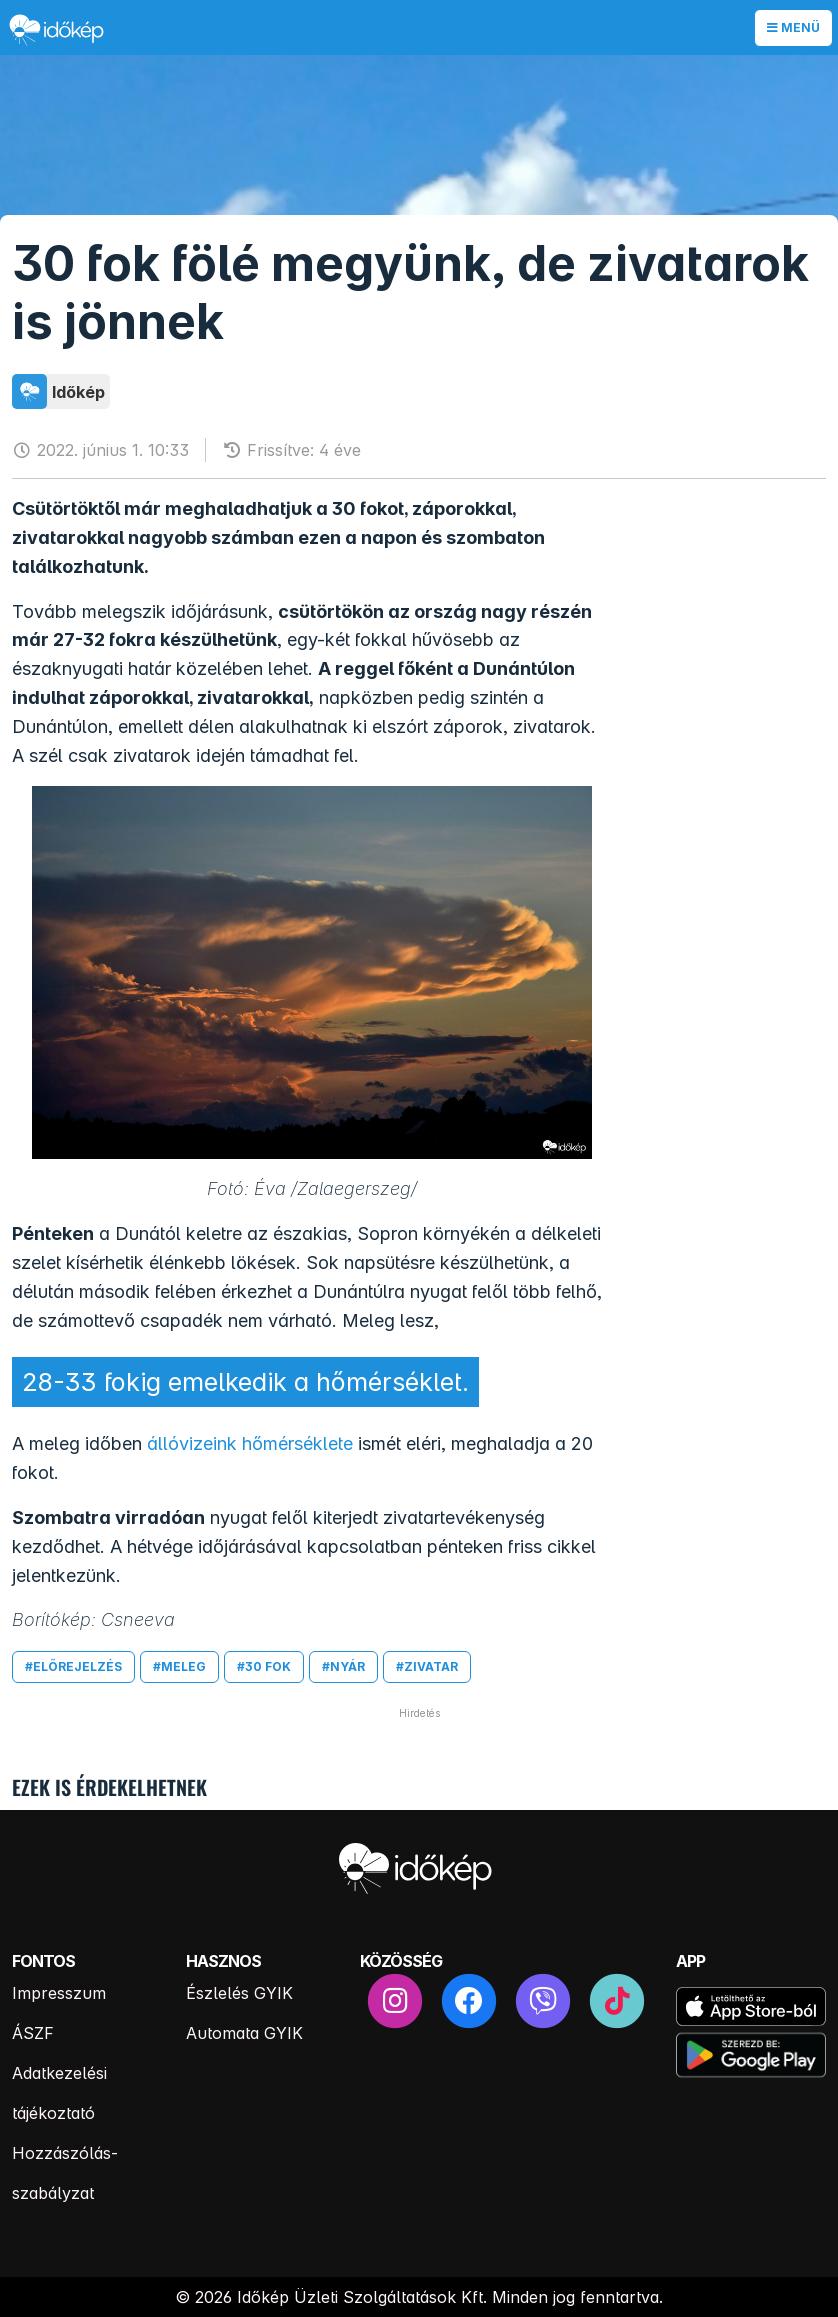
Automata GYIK (244, 2033)
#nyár (343, 1666)
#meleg (179, 1666)
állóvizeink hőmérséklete (250, 1443)
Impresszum (59, 1993)
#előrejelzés (73, 1666)
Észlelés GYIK (239, 1993)
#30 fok (264, 1666)
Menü (793, 27)
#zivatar (427, 1666)
